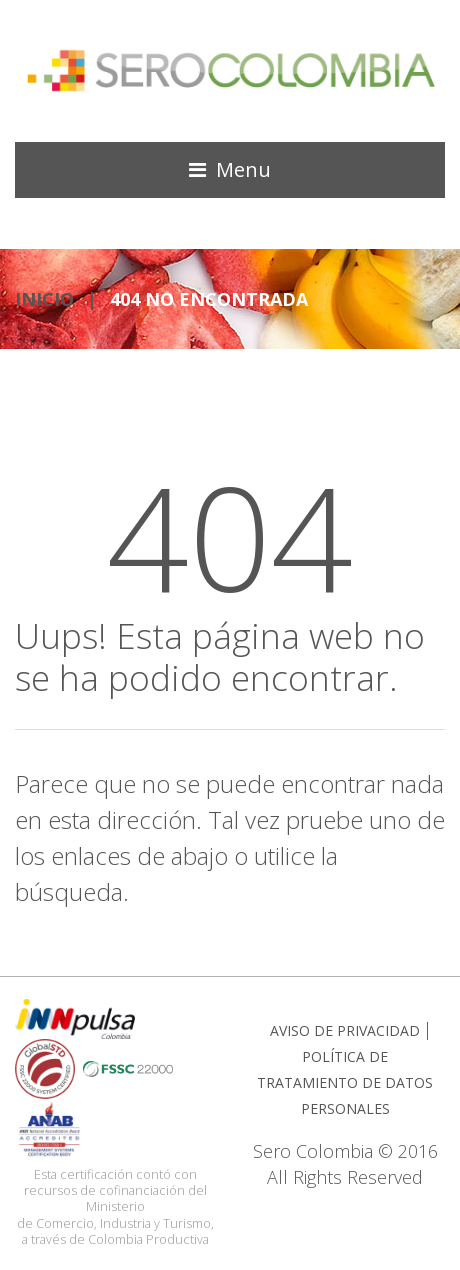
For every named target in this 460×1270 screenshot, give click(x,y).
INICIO (44, 299)
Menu (243, 169)
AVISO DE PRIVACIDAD (345, 1030)
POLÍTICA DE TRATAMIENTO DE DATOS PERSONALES (345, 1082)
